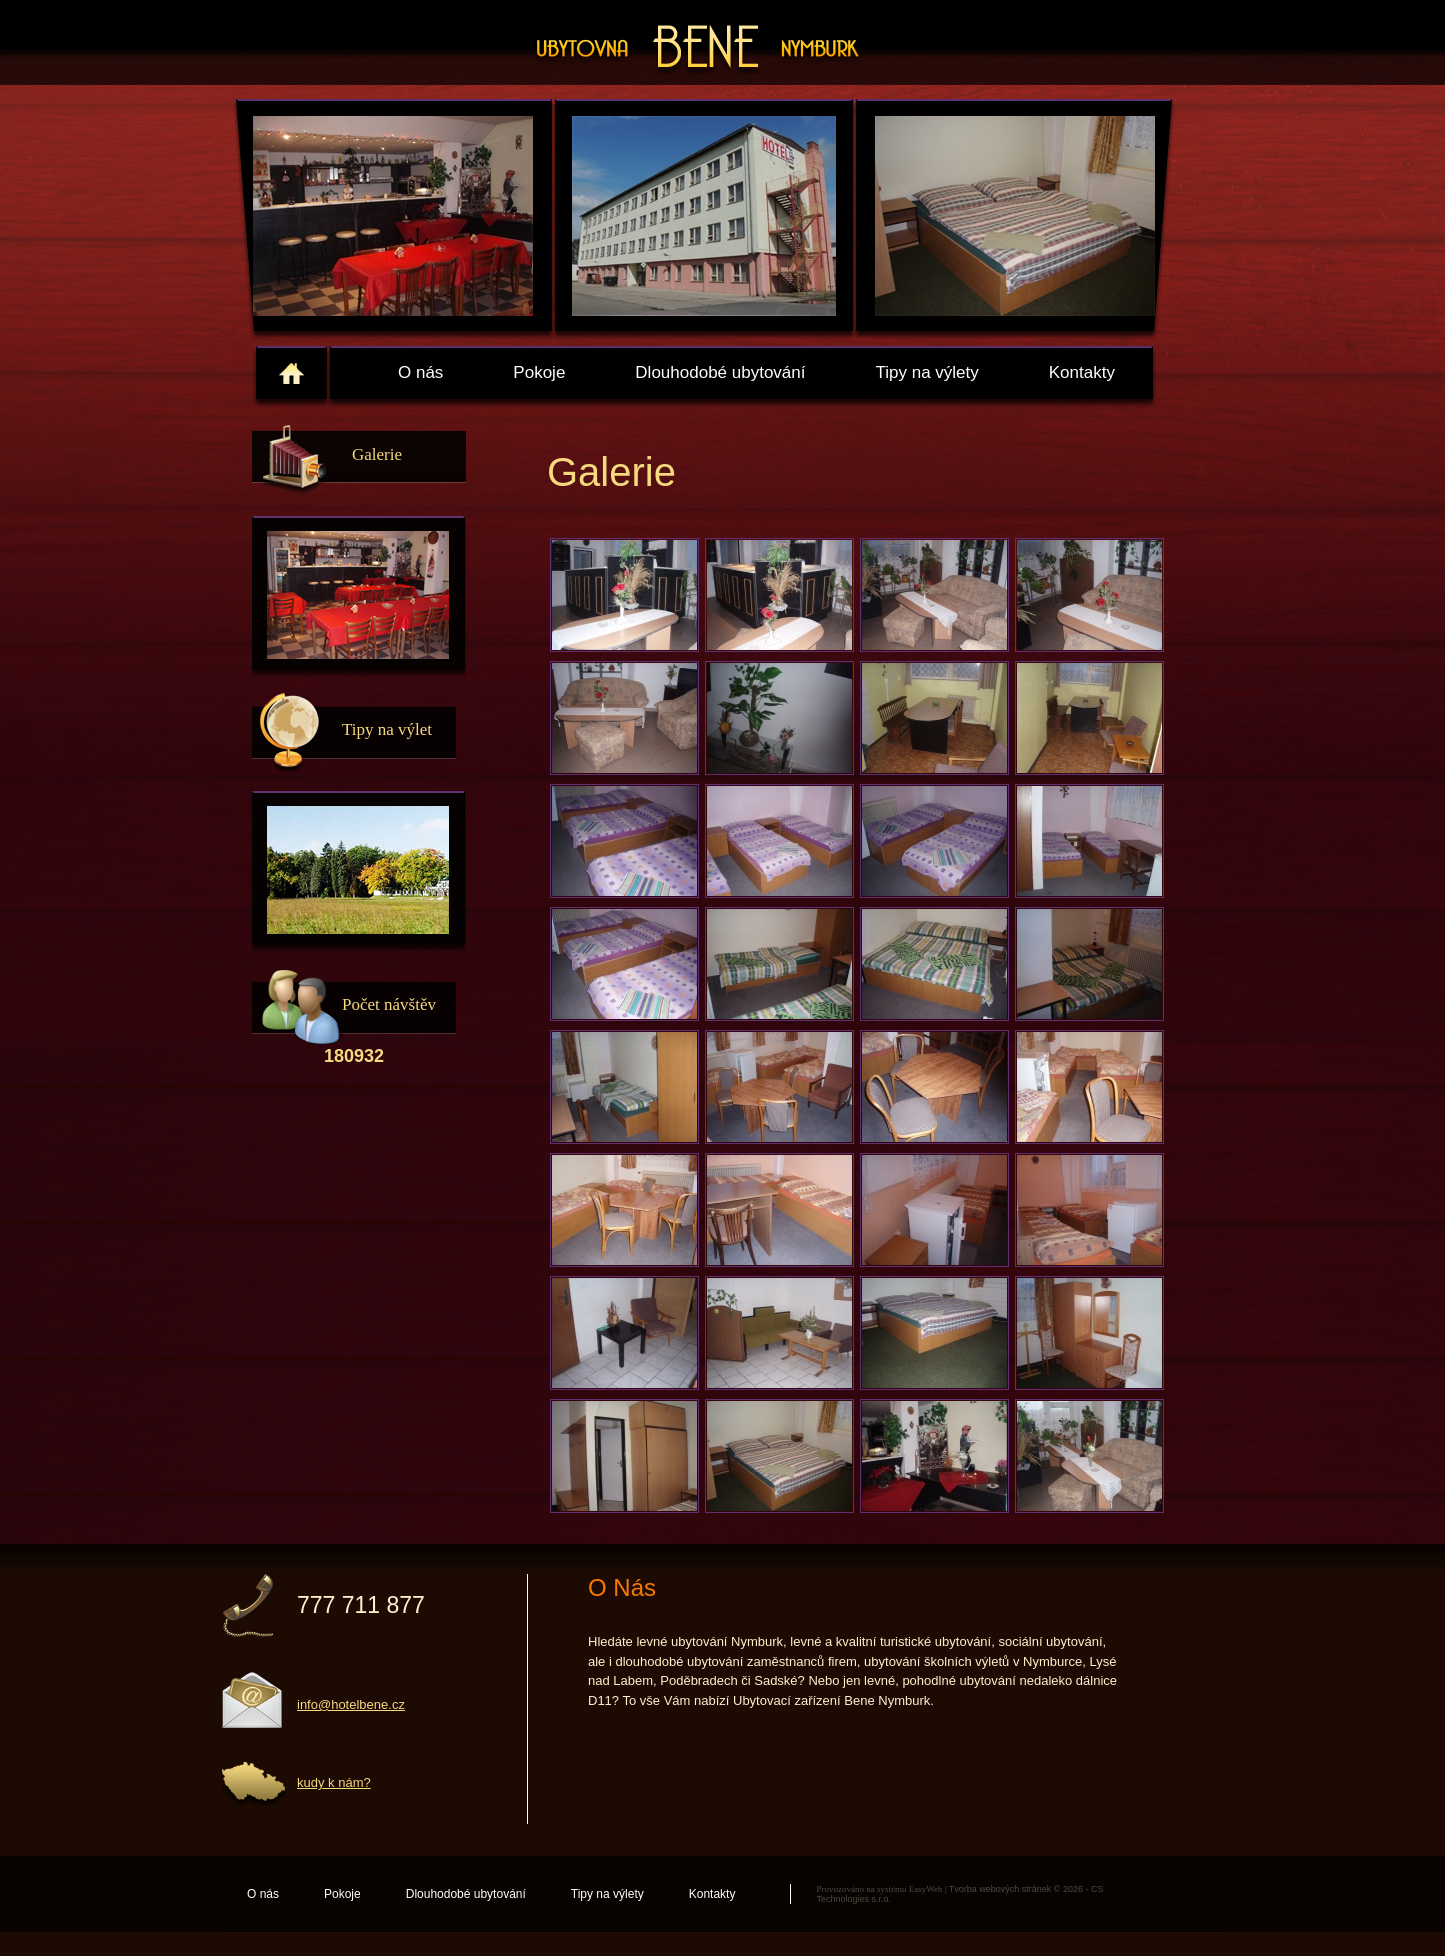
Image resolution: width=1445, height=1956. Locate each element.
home (291, 373)
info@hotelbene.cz (351, 1704)
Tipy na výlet (387, 729)
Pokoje (539, 372)
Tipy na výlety (926, 372)
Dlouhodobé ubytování (720, 372)
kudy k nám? (334, 1782)
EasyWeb (926, 1889)
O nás (420, 372)
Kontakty (1082, 372)
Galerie (377, 454)
